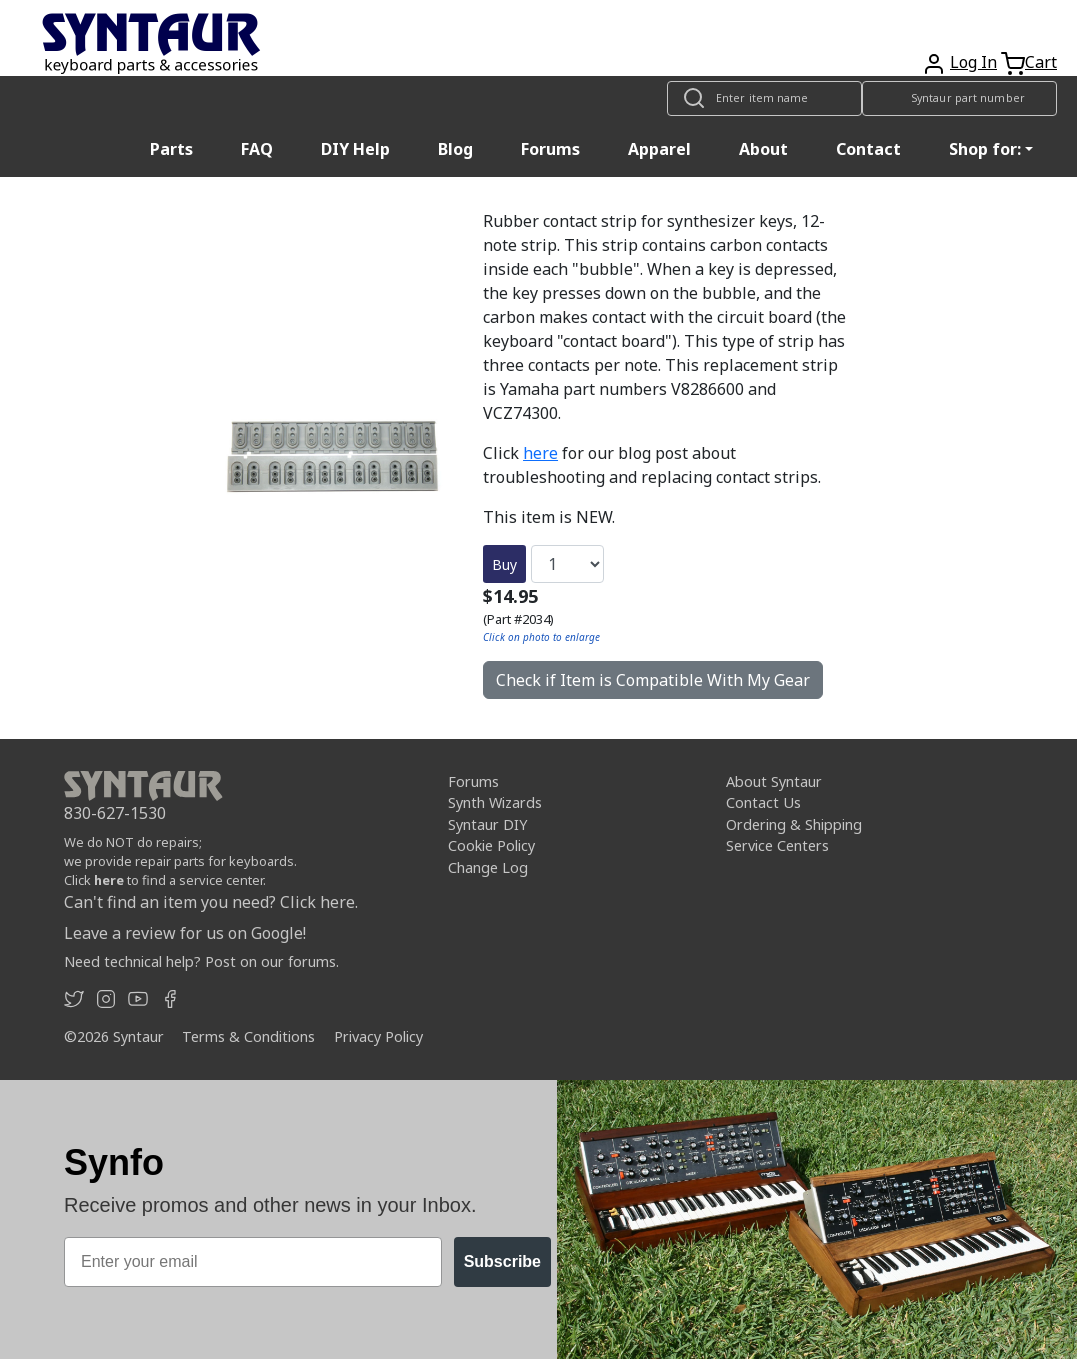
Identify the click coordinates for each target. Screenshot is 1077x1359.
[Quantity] (567, 564)
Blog (455, 149)
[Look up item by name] (764, 98)
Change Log (488, 867)
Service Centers (777, 845)
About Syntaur (774, 781)
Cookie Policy (491, 845)
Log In (973, 62)
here (540, 453)
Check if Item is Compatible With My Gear (653, 680)
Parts (171, 149)
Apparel (659, 149)
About (763, 149)
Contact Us (763, 802)
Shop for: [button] (985, 149)
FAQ (257, 149)
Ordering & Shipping (794, 824)
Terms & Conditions (248, 1036)
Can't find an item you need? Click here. (211, 902)
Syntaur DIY (487, 824)
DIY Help (355, 149)
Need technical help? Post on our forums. (201, 961)
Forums (550, 149)
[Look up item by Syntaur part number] (959, 98)
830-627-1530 (115, 813)
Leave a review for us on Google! (185, 933)
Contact (868, 149)
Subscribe (502, 1261)
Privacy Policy (378, 1036)
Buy (504, 564)
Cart (1041, 62)
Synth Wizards (495, 802)
